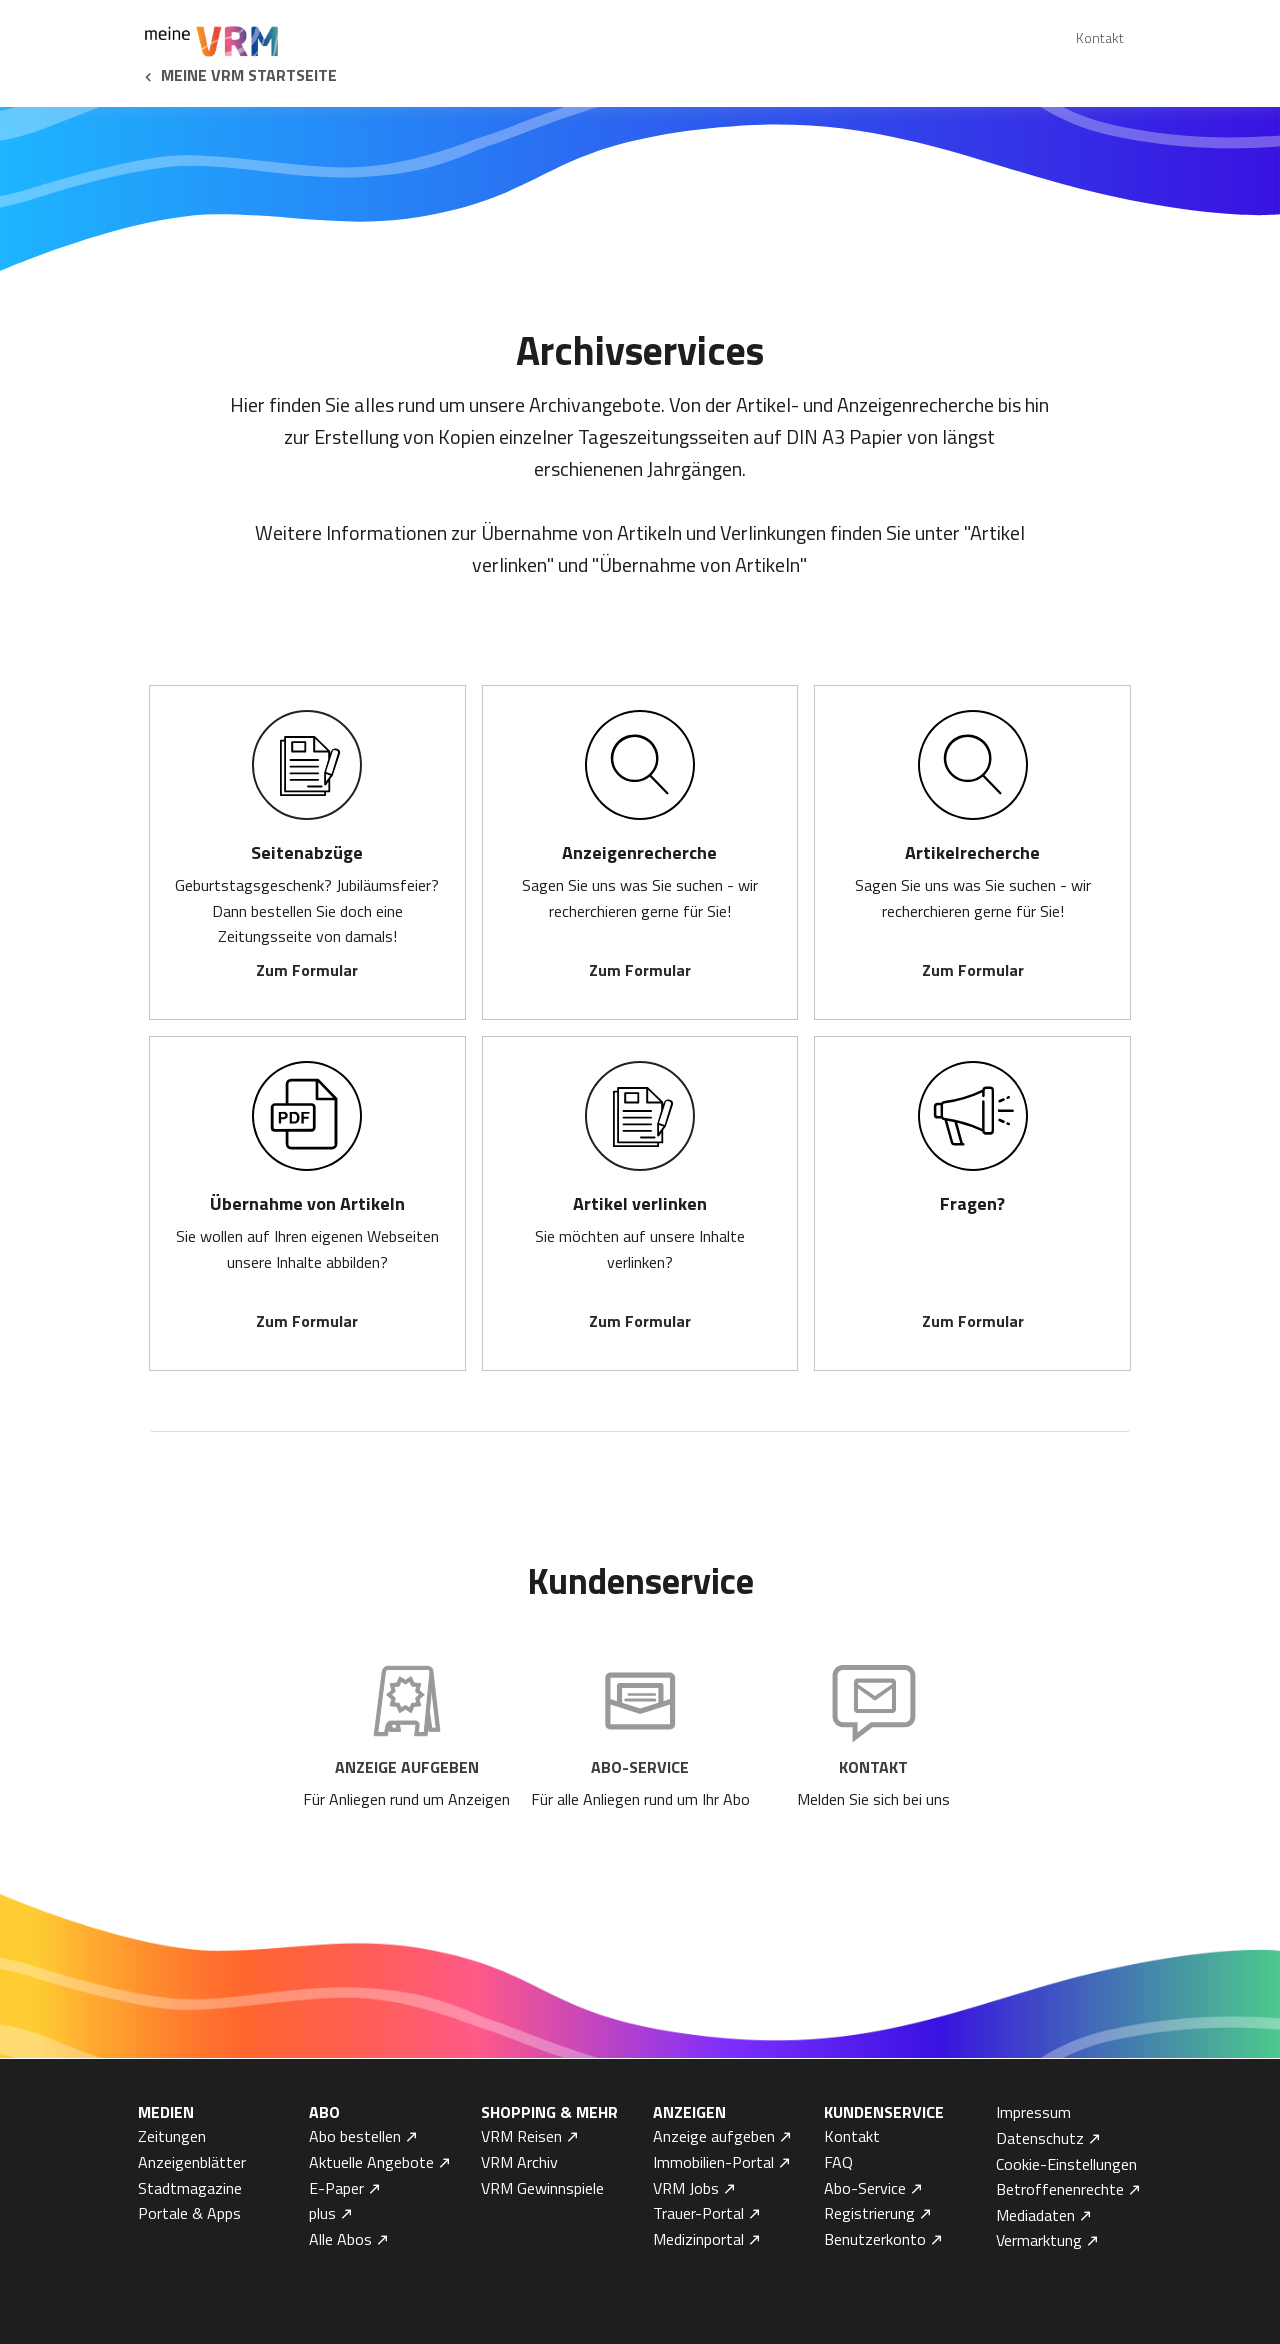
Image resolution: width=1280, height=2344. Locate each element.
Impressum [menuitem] (1033, 2112)
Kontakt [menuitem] (1100, 37)
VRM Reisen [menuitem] (521, 2136)
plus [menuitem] (322, 2213)
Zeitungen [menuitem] (172, 2136)
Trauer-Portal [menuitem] (698, 2213)
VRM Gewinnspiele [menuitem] (542, 2188)
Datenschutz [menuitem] (1040, 2138)
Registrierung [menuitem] (869, 2213)
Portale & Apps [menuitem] (189, 2213)
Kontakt (873, 1767)
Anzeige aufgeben (407, 1767)
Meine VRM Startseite (249, 75)
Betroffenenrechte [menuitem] (1060, 2189)
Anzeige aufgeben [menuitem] (714, 2136)
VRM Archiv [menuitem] (519, 2162)
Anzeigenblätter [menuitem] (192, 2162)
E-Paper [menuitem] (336, 2188)
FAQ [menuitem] (838, 2162)
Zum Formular (307, 970)
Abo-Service (640, 1767)
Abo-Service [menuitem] (865, 2188)
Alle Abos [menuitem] (340, 2239)
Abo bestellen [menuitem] (355, 2136)
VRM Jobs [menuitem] (686, 2188)
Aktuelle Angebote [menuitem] (371, 2162)
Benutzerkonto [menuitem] (875, 2239)
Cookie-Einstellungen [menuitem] (1066, 2164)
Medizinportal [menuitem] (698, 2239)
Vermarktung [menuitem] (1039, 2240)
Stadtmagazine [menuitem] (190, 2188)
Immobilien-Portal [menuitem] (713, 2162)
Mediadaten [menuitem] (1035, 2215)
